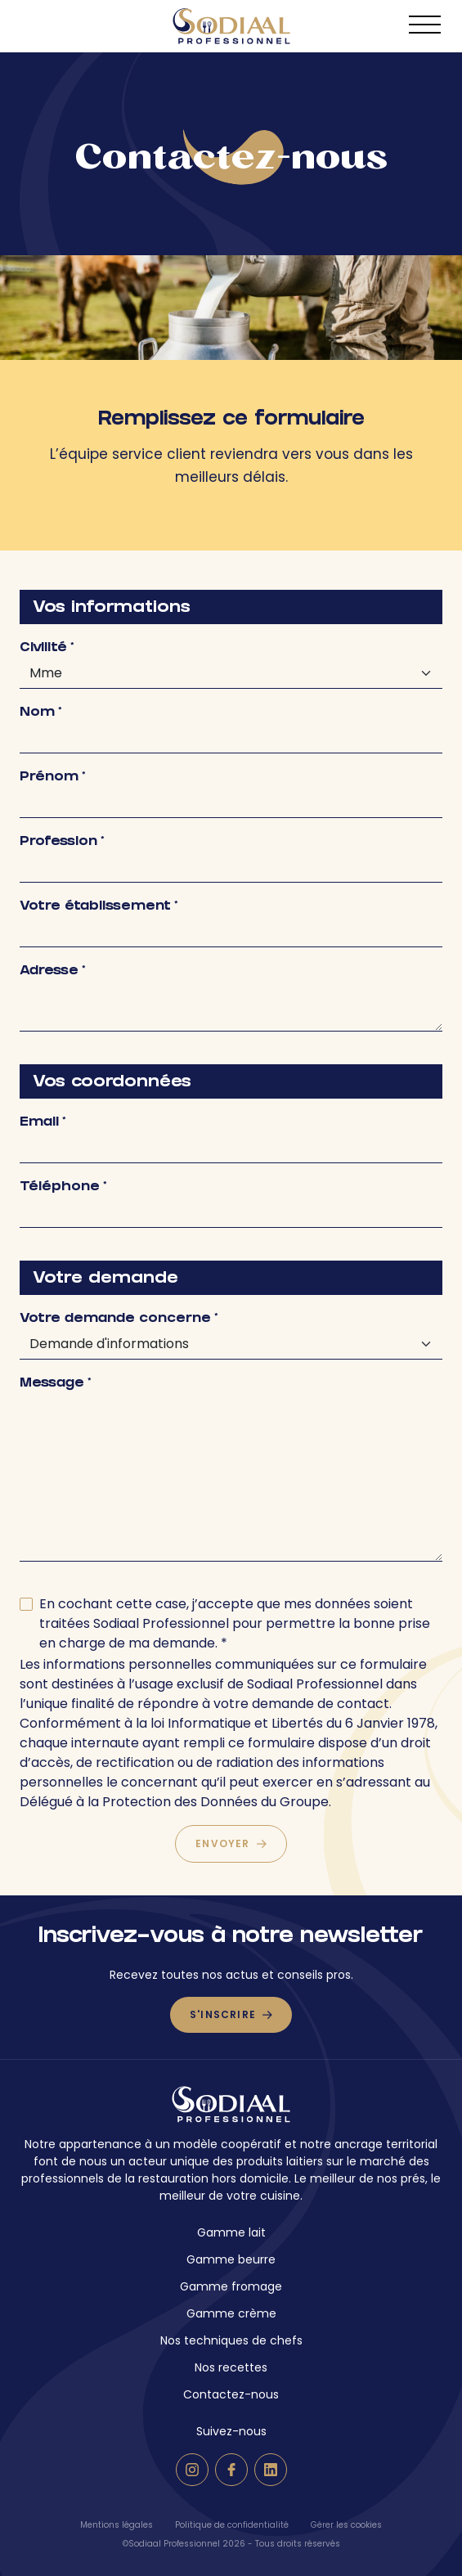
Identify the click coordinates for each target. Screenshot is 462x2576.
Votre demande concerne (115, 1319)
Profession (58, 842)
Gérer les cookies (346, 2525)
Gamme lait (231, 2232)
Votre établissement (95, 907)
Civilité (43, 648)
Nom (37, 713)
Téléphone (60, 1187)
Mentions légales (116, 2525)
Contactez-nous (231, 2394)
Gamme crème (231, 2313)
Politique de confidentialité (232, 2525)
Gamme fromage (231, 2286)
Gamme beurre (231, 2259)
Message (52, 1384)
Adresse (49, 971)
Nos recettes (231, 2367)
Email (39, 1123)
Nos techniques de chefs (231, 2340)
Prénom (49, 777)
